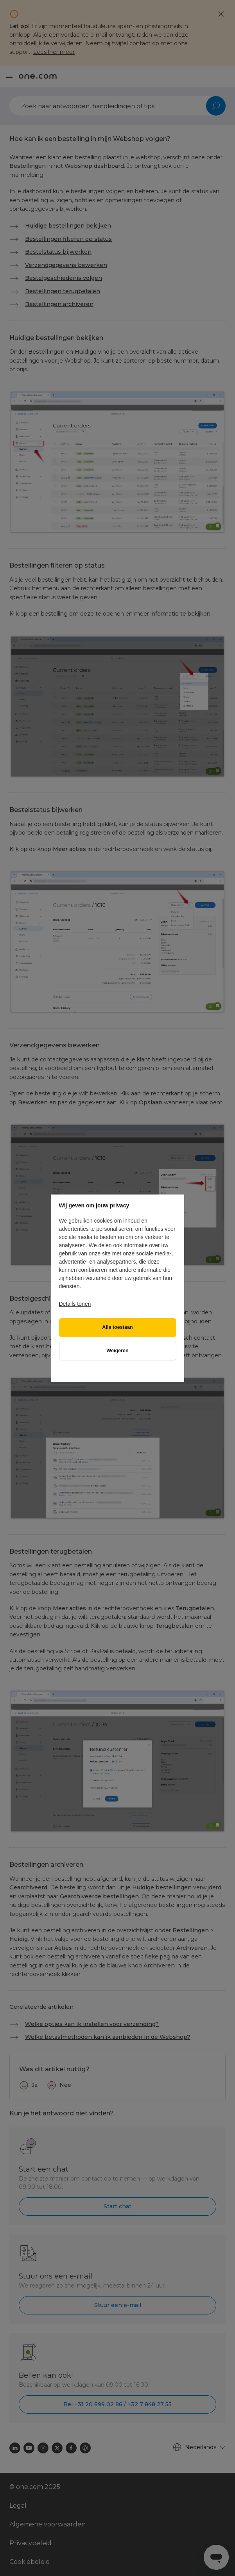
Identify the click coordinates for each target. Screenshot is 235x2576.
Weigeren (117, 1350)
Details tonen (75, 1304)
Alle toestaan (117, 1327)
